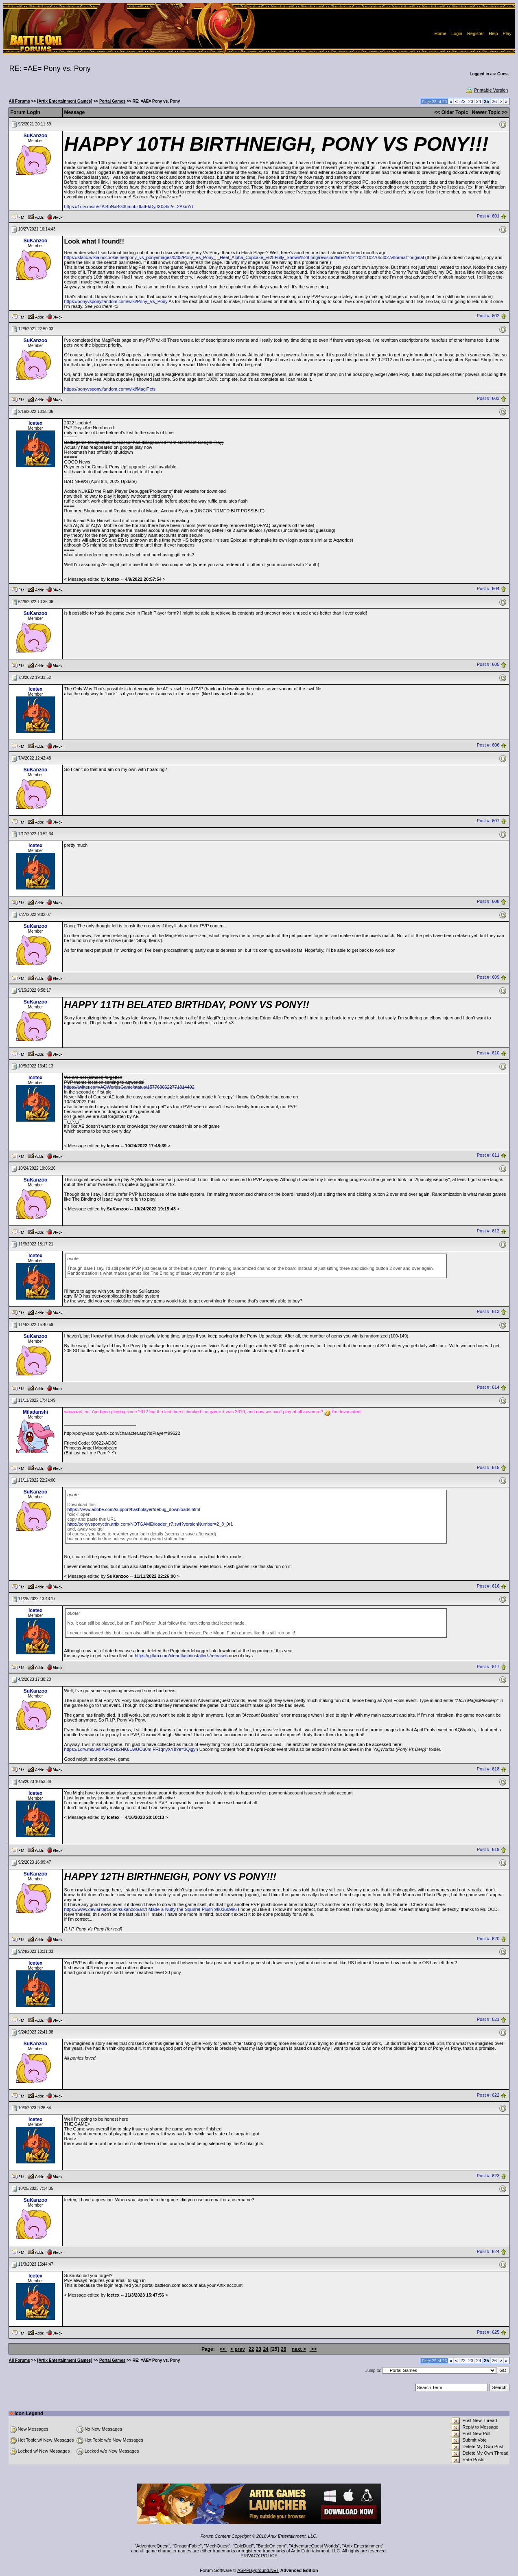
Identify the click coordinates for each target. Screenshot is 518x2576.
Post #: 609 (488, 977)
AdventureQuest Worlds (314, 2545)
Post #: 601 (488, 216)
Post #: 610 (488, 1053)
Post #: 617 (488, 1666)
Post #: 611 (488, 1155)
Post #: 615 (488, 1467)
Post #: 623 (488, 2175)
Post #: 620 (488, 1938)
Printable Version (486, 90)
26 (494, 101)
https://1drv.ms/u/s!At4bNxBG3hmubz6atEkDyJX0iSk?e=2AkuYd (128, 206)
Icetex (35, 423)
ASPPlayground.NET (258, 2570)
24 (478, 101)
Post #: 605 (488, 664)
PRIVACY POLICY (259, 2555)
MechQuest (217, 2545)
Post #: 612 (488, 1231)
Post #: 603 (488, 398)
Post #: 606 (488, 745)
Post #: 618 (488, 1768)
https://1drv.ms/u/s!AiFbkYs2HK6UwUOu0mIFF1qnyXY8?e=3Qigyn (131, 1749)
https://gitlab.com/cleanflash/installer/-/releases (181, 1655)
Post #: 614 (488, 1387)
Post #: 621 (488, 2019)
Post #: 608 (488, 901)
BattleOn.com (271, 2545)
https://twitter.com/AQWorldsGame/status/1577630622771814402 (129, 1087)
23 (470, 101)
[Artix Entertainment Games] (64, 101)
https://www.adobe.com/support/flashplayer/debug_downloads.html (134, 1509)
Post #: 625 (488, 2332)
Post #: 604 (488, 588)
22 (463, 101)
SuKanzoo (36, 135)
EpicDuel (243, 2545)
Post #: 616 (488, 1585)
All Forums (19, 101)
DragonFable (187, 2545)
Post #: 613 (488, 1311)
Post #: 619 (488, 1849)
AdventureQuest (152, 2545)
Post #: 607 (488, 821)
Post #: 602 (488, 316)
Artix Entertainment (363, 2545)
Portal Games (112, 101)
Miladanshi (35, 1412)
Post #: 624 (488, 2251)
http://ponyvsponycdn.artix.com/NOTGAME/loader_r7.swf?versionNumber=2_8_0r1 (150, 1524)
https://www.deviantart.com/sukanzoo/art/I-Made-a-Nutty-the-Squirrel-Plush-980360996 (150, 1909)
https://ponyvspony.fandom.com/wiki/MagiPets (110, 389)
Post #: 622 (488, 2095)
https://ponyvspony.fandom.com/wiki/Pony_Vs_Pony (116, 301)
